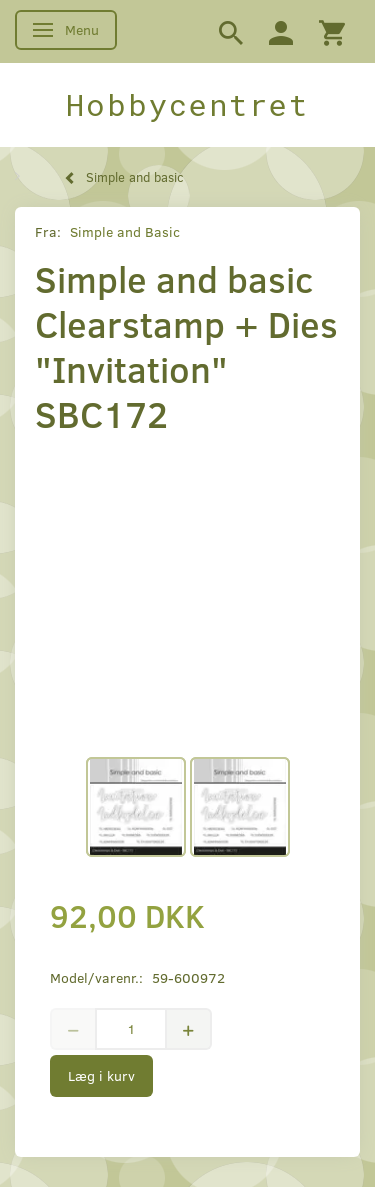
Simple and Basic (125, 231)
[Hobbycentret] (187, 105)
